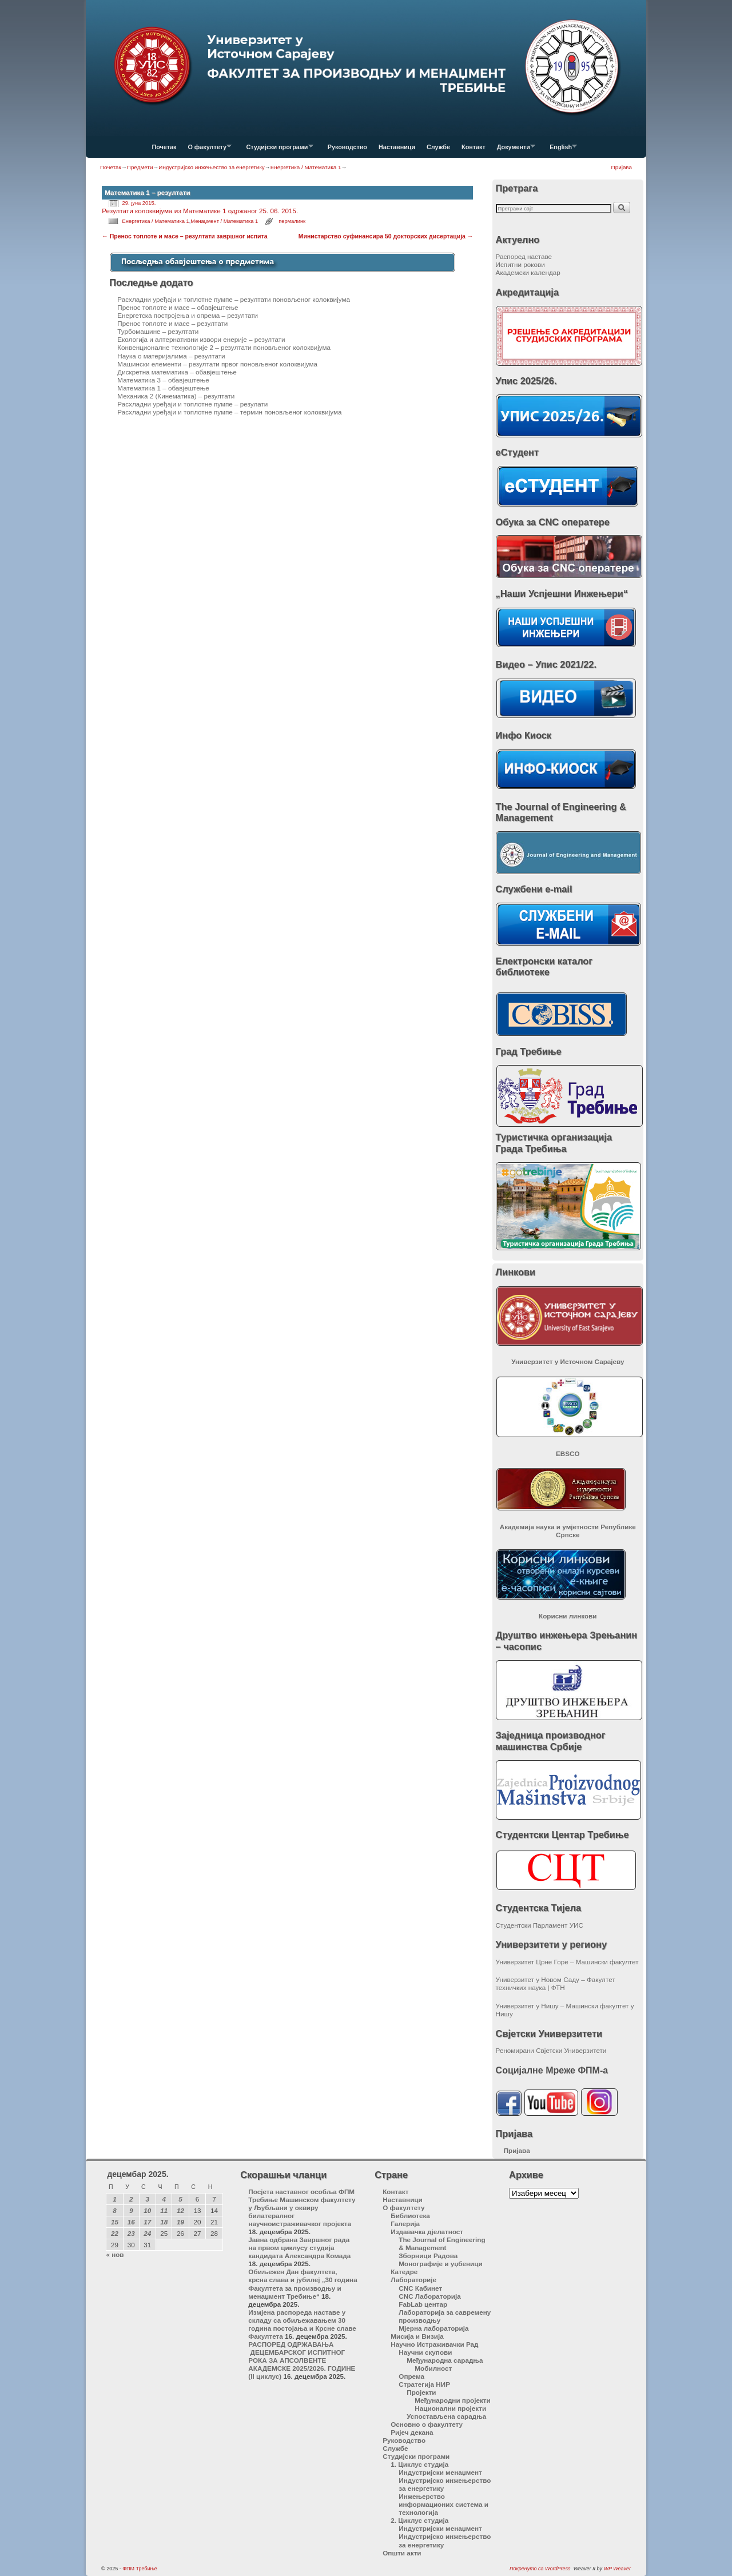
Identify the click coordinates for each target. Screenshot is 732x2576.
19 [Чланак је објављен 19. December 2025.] (180, 2222)
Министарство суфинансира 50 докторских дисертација (386, 236)
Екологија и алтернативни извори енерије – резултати (201, 339)
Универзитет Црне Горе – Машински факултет (567, 1961)
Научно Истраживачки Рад (434, 2344)
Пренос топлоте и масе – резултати (172, 323)
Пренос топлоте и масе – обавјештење (177, 307)
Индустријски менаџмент (440, 2472)
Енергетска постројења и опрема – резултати (187, 315)
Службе (438, 146)
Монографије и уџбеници (440, 2263)
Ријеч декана (412, 2432)
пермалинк (292, 221)
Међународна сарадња (445, 2360)
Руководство (347, 146)
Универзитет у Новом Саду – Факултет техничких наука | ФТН (555, 1983)
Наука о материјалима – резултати (171, 356)
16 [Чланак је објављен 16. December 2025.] (131, 2222)
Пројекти (421, 2392)
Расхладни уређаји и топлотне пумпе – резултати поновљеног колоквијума (233, 299)
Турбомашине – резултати (157, 331)
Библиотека (410, 2215)
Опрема (411, 2376)
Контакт (474, 146)
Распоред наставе (524, 256)
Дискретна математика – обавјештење (176, 372)
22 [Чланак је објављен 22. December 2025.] (114, 2233)
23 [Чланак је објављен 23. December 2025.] (131, 2233)
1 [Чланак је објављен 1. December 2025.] (115, 2199)
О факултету (207, 150)
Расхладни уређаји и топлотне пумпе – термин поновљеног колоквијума (229, 412)
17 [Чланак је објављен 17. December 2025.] (147, 2222)
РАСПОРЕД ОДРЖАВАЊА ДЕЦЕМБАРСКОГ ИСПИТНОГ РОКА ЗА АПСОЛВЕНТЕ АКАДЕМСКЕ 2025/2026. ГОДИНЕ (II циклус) (301, 2360)
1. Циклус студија (419, 2464)
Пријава (621, 167)
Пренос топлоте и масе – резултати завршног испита (184, 236)
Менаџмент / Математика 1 (224, 221)
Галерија (405, 2223)
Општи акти (402, 2553)
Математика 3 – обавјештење (163, 380)
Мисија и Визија (417, 2336)
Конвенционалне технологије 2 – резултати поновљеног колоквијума (224, 347)
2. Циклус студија (419, 2520)
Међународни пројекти (452, 2400)
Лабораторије (413, 2279)
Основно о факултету (427, 2424)
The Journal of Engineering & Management (442, 2243)
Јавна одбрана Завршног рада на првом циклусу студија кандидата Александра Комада (299, 2247)
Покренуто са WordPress (540, 2568)
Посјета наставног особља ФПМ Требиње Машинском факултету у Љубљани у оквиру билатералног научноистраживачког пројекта (301, 2207)
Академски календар (528, 272)
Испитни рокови (520, 264)
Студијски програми (276, 150)
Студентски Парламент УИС (539, 1925)
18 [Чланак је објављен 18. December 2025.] (164, 2222)
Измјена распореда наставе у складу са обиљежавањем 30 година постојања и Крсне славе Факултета (302, 2324)
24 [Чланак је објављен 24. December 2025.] (147, 2233)
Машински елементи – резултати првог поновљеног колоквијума (217, 364)
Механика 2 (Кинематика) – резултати (175, 396)
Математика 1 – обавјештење (163, 388)
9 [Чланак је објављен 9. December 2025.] (131, 2210)
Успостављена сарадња (446, 2416)
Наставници (397, 146)
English (560, 150)
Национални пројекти (450, 2408)
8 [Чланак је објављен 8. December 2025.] (115, 2210)
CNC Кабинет (420, 2288)
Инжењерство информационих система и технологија (443, 2504)
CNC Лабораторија (429, 2296)
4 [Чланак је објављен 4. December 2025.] (164, 2199)
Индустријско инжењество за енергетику (211, 167)
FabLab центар (423, 2304)
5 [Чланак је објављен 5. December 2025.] (180, 2199)
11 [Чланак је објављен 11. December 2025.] (164, 2210)
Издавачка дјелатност (427, 2231)
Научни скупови (425, 2352)
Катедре (404, 2271)
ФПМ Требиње (139, 2568)
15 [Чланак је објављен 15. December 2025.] (114, 2222)
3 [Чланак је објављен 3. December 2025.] (148, 2199)
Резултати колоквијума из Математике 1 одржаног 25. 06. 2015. (200, 210)
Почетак (164, 146)
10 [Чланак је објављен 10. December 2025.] (147, 2210)
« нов (115, 2254)
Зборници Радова (428, 2255)
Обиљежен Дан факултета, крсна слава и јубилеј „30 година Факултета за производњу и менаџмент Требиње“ (302, 2283)
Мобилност (433, 2368)
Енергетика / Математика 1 (305, 167)
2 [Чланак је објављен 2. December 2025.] (131, 2199)
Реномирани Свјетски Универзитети (551, 2050)
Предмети (140, 167)
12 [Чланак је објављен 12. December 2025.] (180, 2210)
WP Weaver (617, 2568)
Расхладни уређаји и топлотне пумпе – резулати (192, 404)
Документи (513, 150)
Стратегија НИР (424, 2384)
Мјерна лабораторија (433, 2328)
